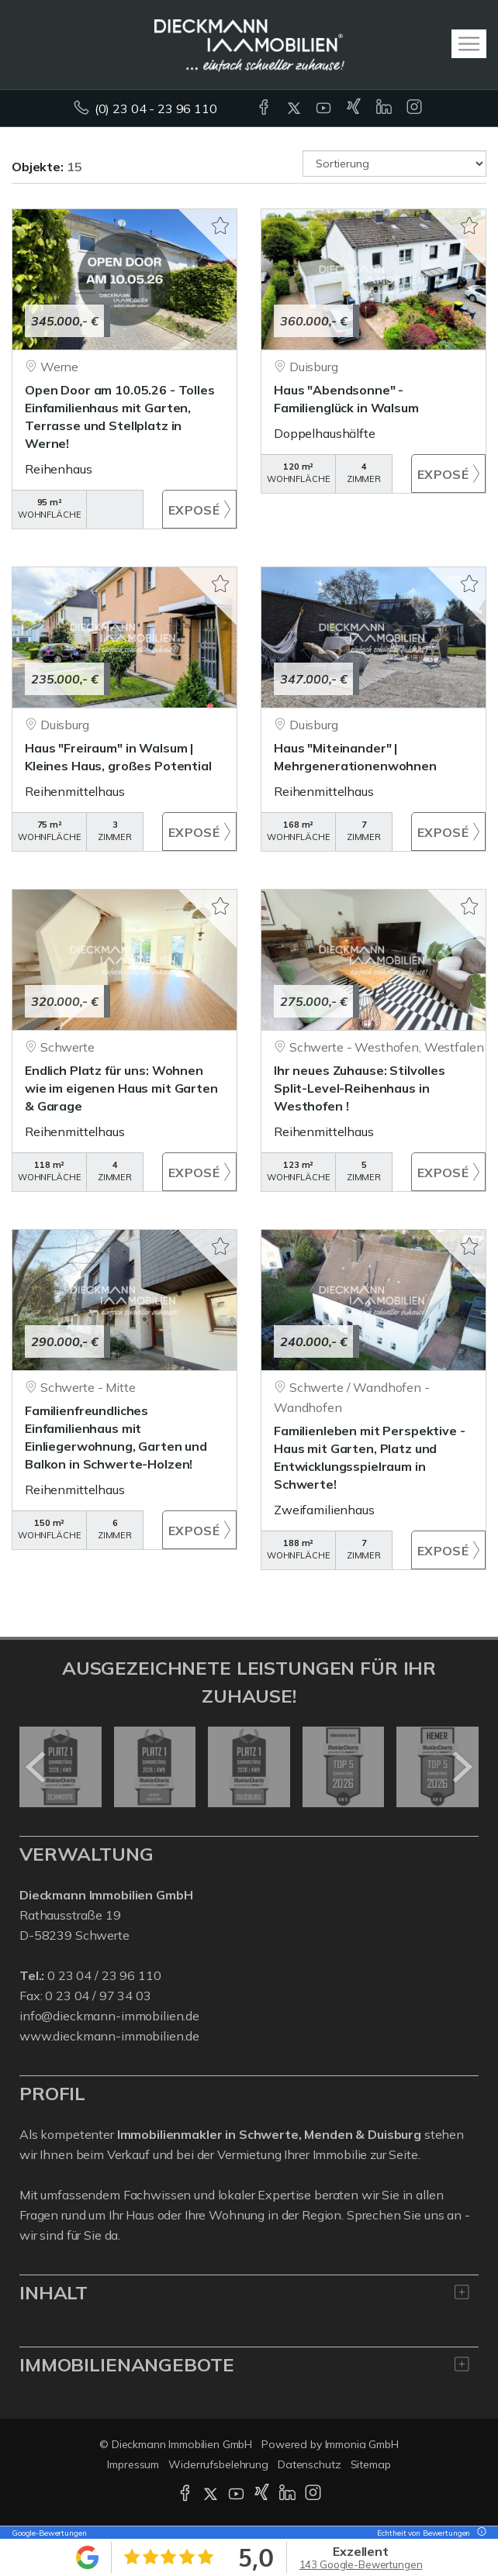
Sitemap (371, 2464)
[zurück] (36, 1767)
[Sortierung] (395, 163)
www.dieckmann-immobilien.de (109, 2036)
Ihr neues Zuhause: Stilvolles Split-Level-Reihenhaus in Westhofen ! (359, 1088)
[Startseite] (249, 44)
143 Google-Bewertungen (361, 2564)
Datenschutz (309, 2464)
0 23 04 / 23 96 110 (104, 1975)
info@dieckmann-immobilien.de (109, 2015)
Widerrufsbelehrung (218, 2464)
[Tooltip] (479, 2533)
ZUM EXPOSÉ (199, 509)
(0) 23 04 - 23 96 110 (156, 108)
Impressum (133, 2464)
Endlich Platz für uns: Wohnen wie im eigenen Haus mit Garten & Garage (121, 1088)
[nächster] (461, 1767)
